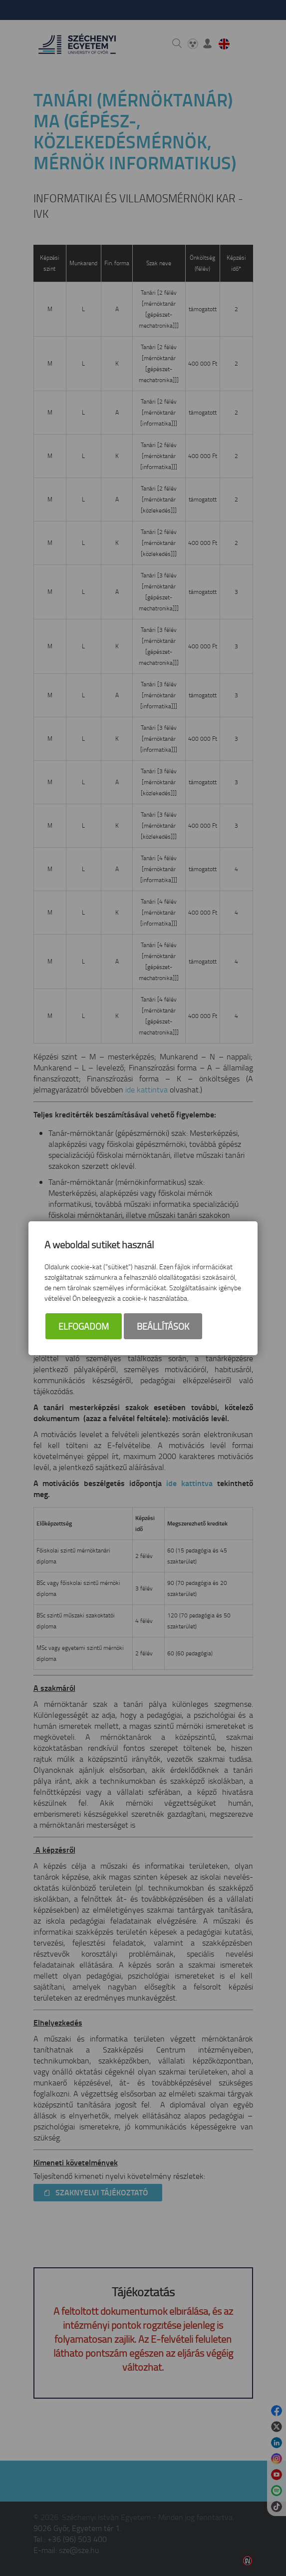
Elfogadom (83, 1326)
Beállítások (163, 1326)
